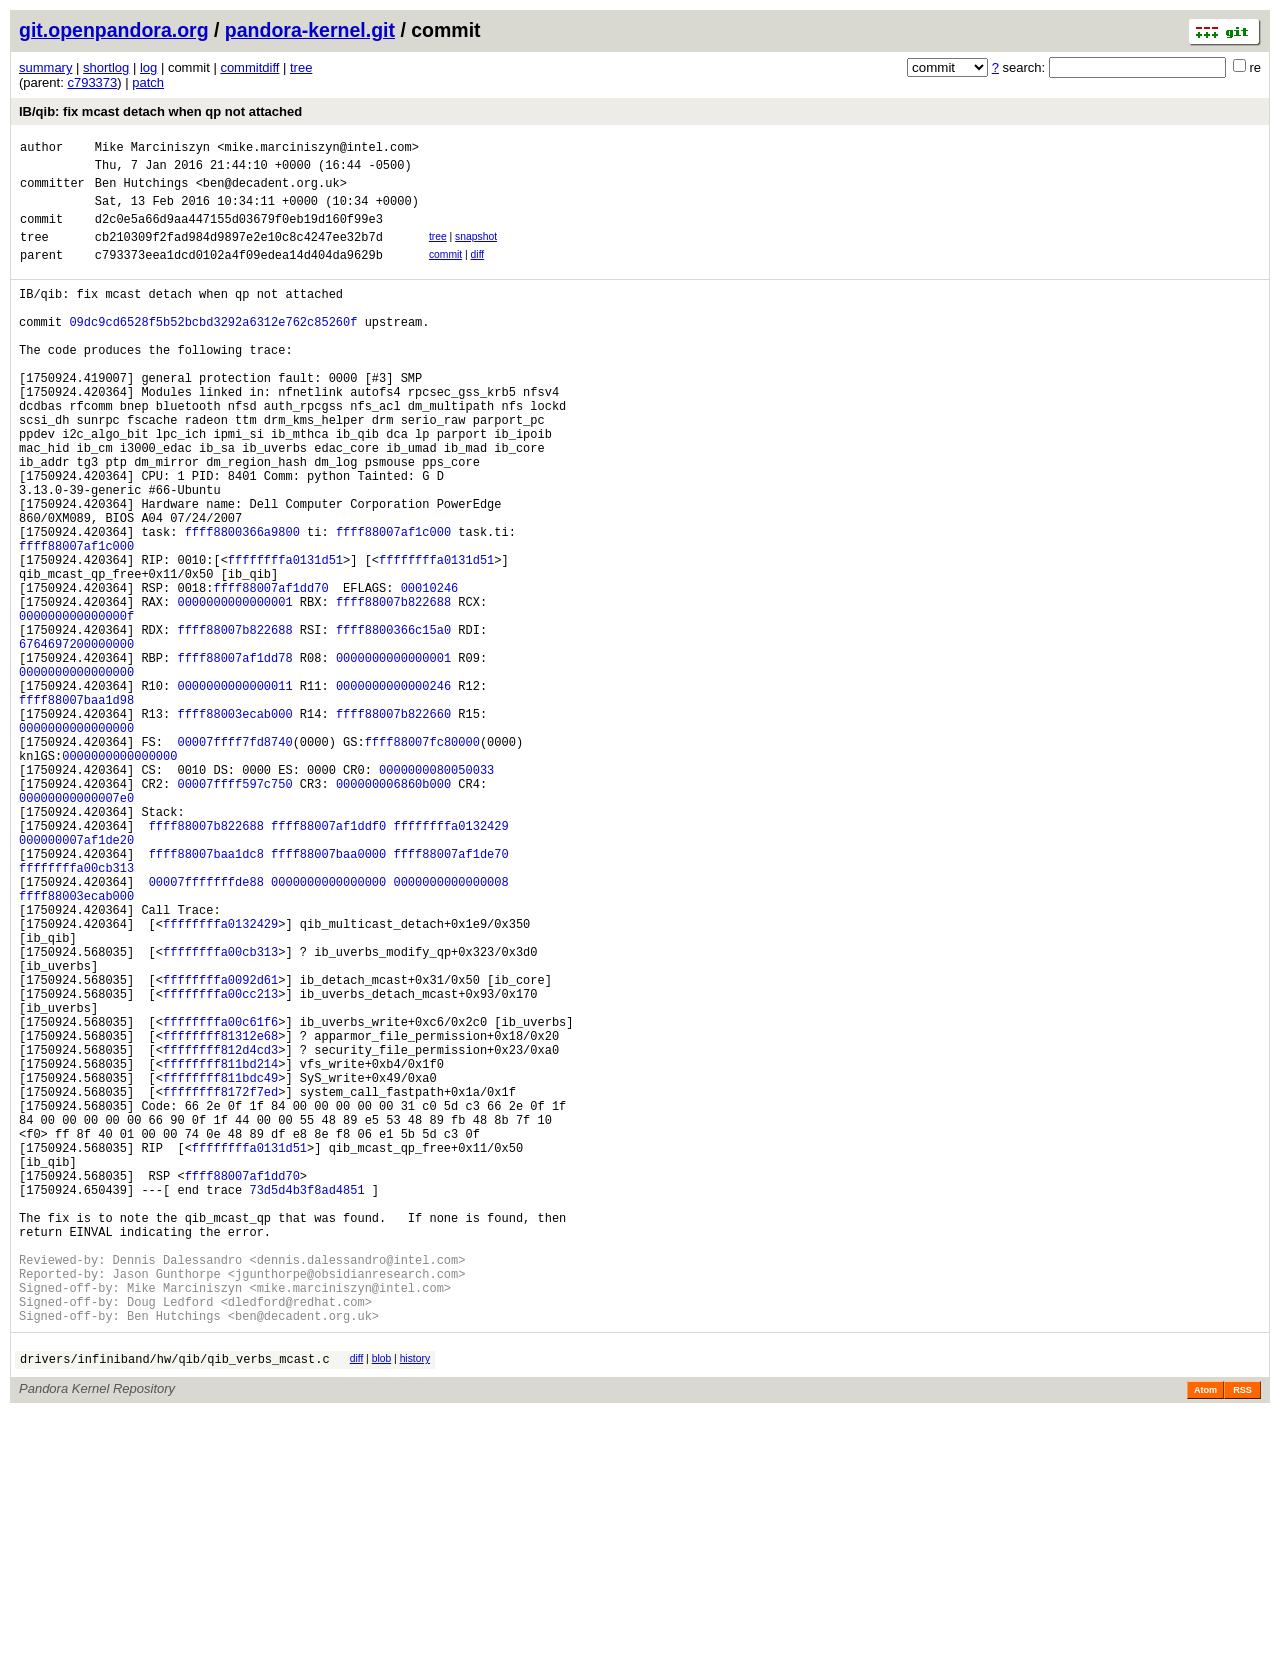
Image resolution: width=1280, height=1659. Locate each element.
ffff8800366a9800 (242, 606)
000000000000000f (76, 708)
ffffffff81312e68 (220, 1218)
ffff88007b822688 (393, 691)
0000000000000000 (76, 776)
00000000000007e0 (76, 929)
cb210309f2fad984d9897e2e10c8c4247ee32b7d (239, 254)
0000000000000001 (234, 691)
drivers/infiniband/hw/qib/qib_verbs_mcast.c (175, 1604)
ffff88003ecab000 (234, 827)
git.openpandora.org (114, 30)
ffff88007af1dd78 (234, 759)
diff (478, 272)
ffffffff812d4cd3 (220, 1235)
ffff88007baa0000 (328, 997)
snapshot (476, 251)
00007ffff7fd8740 (234, 861)
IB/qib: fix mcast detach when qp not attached (160, 111)
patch (148, 82)
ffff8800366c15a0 (393, 725)
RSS (1242, 1636)
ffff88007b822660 (393, 827)
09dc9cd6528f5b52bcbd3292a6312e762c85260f (213, 351)
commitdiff (249, 67)
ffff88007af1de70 (450, 997)
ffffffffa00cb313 (76, 1014)
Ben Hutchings (142, 191)
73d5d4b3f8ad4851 (306, 1405)
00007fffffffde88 (206, 1031)
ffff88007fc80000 (422, 861)
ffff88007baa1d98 (76, 810)
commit (445, 272)
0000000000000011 (234, 793)
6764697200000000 (76, 742)
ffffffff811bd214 (220, 1252)
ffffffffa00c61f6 (220, 1201)
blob (382, 1601)
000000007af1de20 (76, 980)
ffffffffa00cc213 (220, 1167)
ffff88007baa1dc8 (206, 997)
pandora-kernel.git (310, 30)
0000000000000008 (450, 1031)
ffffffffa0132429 (450, 963)
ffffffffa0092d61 (220, 1150)
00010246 (430, 674)
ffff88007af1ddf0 (328, 963)
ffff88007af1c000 (393, 606)
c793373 (92, 82)
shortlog (106, 67)
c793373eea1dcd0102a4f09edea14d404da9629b (239, 275)
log (148, 67)
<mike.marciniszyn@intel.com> (318, 149)
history (415, 1601)
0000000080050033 (436, 895)
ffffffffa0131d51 (285, 640)
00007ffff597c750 (234, 912)
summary (45, 67)
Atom (1205, 1636)
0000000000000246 (393, 793)
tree (301, 67)
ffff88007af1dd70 (270, 674)
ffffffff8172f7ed (220, 1286)
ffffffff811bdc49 (220, 1269)
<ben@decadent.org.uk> (271, 191)
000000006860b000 (393, 912)
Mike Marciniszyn (152, 149)
